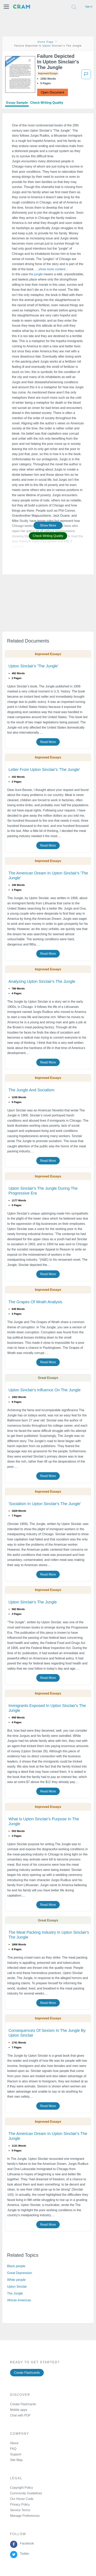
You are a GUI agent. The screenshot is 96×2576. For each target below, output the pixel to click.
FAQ (13, 2448)
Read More (48, 742)
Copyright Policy (21, 2487)
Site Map (16, 2460)
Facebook (26, 2543)
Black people (16, 2266)
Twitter (23, 2553)
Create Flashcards (27, 2372)
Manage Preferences (25, 2515)
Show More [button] (48, 525)
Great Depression (19, 2273)
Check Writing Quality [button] (48, 536)
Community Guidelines (26, 2493)
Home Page (46, 42)
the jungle (36, 274)
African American (19, 2300)
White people (16, 2279)
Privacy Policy (20, 2504)
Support (15, 2454)
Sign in (88, 6)
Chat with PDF (20, 2415)
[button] (6, 7)
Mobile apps (18, 2409)
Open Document (52, 92)
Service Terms (20, 2510)
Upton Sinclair (17, 2286)
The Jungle (15, 2293)
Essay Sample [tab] (17, 102)
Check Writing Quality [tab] (46, 102)
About (14, 2443)
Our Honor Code (21, 2499)
